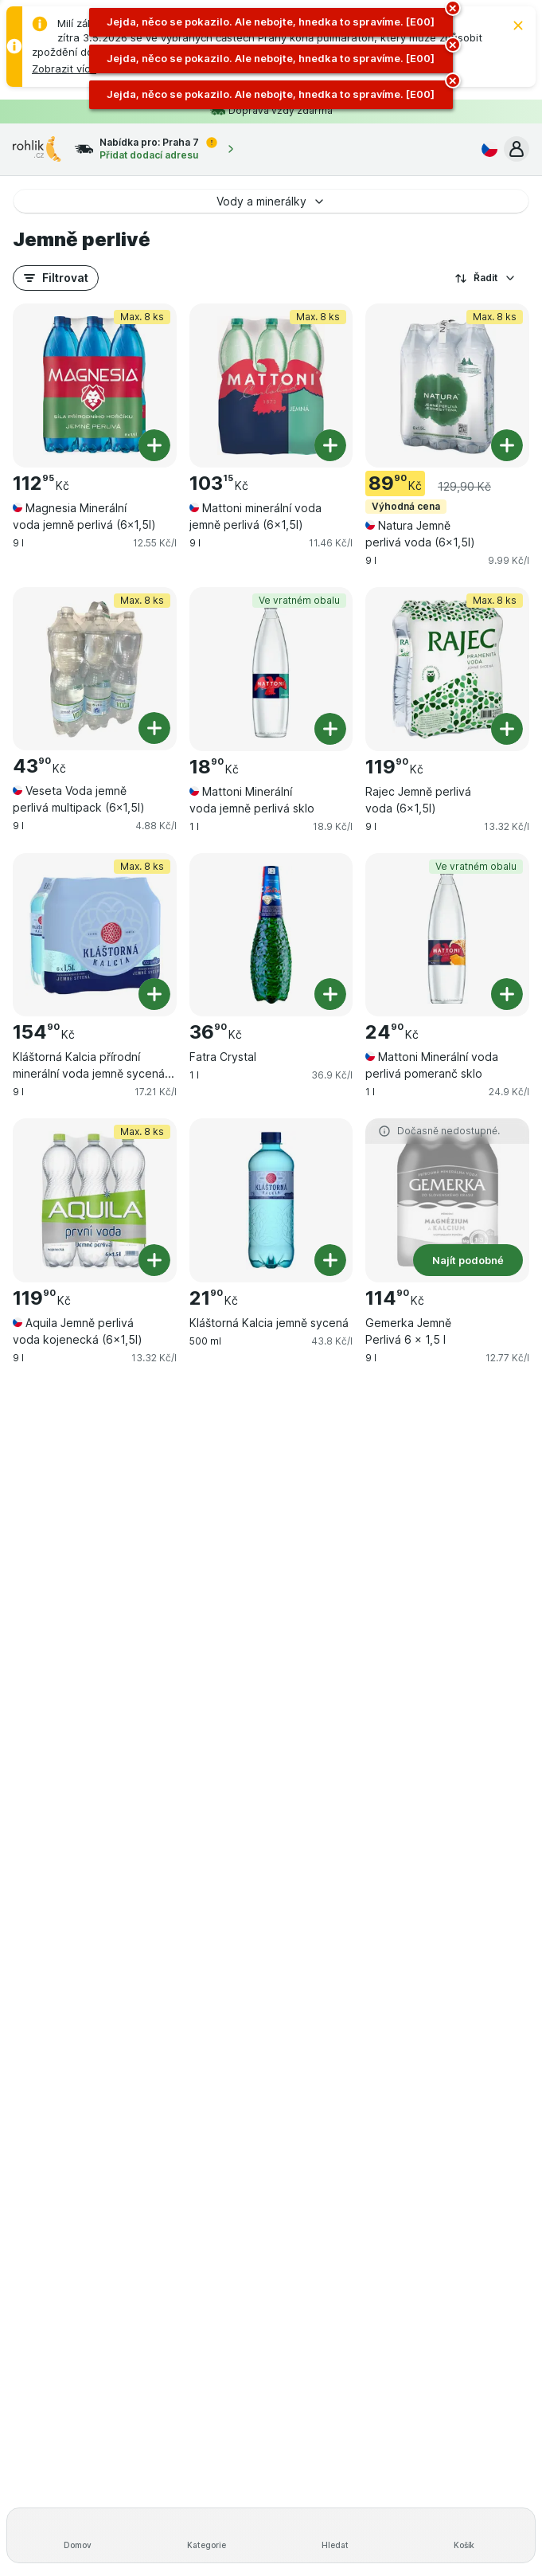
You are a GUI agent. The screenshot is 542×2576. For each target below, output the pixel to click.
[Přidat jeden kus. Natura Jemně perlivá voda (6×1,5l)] (507, 445)
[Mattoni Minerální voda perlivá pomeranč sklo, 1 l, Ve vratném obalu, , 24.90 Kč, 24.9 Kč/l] (447, 935)
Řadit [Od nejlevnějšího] (485, 278)
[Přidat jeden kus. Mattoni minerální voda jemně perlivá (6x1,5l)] (330, 445)
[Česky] (486, 149)
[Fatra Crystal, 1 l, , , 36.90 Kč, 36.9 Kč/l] (271, 935)
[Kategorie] (207, 2535)
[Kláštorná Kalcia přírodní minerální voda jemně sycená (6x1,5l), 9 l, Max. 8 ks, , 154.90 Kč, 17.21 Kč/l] (95, 935)
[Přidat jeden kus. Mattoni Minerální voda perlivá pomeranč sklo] (507, 994)
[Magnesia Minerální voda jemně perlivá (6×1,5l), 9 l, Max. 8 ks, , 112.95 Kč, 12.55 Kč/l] (95, 385)
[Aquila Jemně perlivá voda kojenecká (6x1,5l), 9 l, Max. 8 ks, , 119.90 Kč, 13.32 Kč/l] (95, 1200)
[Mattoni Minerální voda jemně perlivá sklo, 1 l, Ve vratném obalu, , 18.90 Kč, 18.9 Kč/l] (271, 669)
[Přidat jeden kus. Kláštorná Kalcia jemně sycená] (330, 1260)
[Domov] (78, 2535)
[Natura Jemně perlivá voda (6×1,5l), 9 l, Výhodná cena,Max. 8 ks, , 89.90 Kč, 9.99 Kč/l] (447, 385)
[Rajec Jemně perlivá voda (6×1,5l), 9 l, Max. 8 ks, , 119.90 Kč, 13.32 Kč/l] (447, 669)
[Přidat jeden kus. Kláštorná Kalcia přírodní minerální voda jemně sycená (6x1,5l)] (154, 994)
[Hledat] (336, 2535)
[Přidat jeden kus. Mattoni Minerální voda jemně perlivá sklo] (330, 729)
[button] (64, 68)
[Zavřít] (518, 25)
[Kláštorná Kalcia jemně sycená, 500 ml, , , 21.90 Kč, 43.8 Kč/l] (271, 1200)
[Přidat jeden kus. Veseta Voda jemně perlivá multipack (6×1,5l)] (154, 728)
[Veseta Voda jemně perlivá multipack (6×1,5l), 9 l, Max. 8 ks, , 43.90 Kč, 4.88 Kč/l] (95, 669)
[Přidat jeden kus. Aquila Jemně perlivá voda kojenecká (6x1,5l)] (154, 1260)
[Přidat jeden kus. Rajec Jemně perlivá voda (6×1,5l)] (507, 729)
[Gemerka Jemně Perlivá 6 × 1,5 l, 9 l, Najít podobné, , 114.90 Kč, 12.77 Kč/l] (447, 1200)
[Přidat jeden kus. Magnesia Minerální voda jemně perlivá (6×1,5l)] (154, 445)
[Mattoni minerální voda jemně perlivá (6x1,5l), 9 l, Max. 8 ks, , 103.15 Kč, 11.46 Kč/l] (271, 385)
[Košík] (464, 2535)
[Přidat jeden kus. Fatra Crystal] (330, 994)
